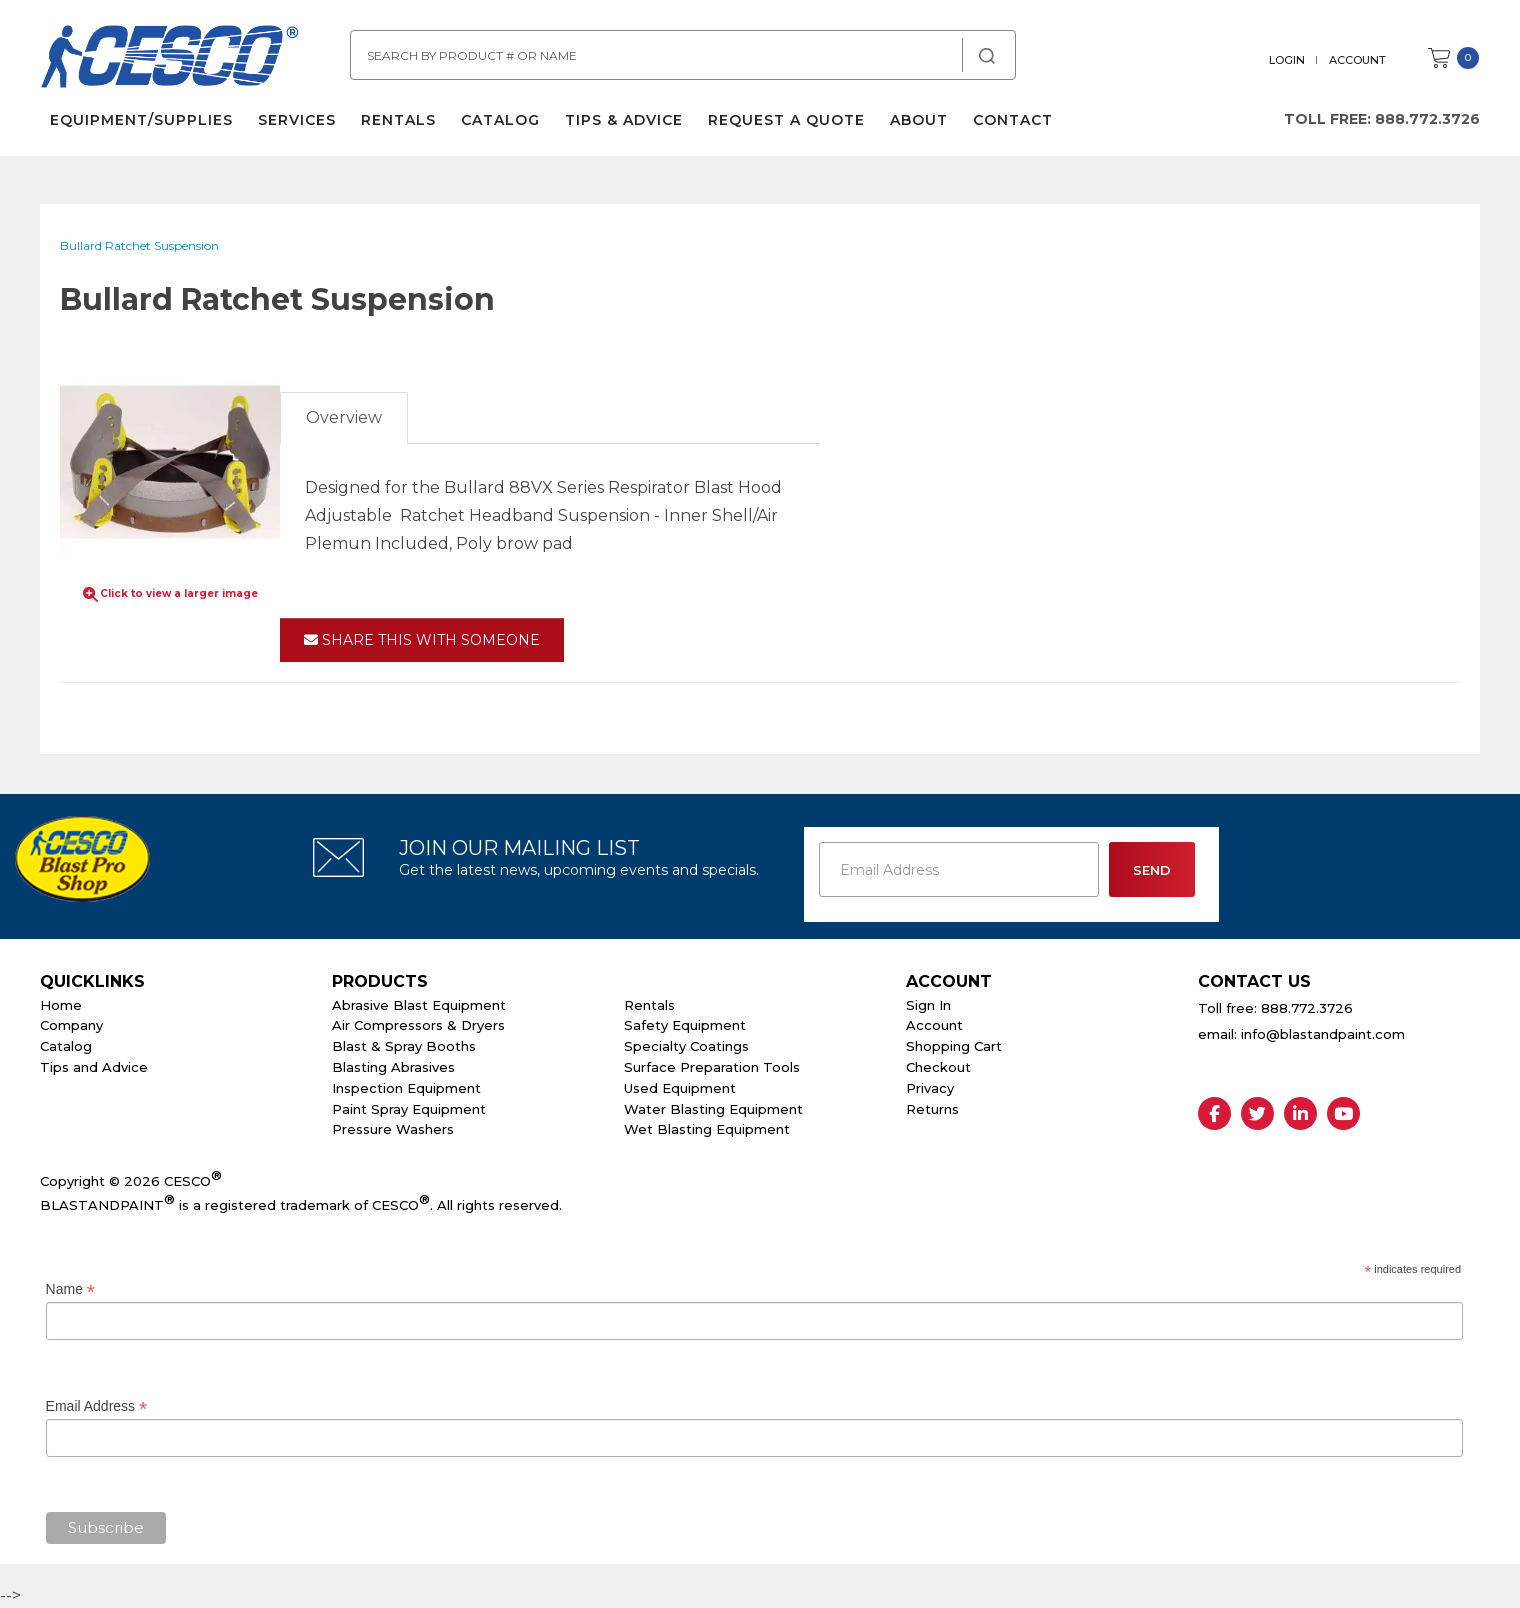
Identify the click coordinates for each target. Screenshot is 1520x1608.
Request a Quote (786, 120)
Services (297, 120)
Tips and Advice (94, 1067)
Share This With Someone (422, 640)
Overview (344, 417)
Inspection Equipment (406, 1088)
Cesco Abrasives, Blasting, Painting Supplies (170, 59)
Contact (1013, 120)
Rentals (398, 120)
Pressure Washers (393, 1129)
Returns (932, 1109)
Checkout (938, 1067)
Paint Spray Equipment (409, 1109)
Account (1357, 60)
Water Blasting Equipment (713, 1109)
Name (70, 1289)
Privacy (930, 1088)
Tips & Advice (624, 120)
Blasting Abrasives (393, 1067)
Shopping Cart (954, 1046)
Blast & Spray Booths (404, 1046)
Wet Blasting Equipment (707, 1129)
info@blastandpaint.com (1323, 1034)
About (919, 120)
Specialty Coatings (686, 1046)
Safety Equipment (685, 1025)
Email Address (97, 1406)
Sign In (928, 1005)
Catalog (500, 120)
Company (71, 1025)
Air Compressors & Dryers (418, 1025)
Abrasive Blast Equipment (419, 1005)
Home (61, 1005)
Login (1287, 60)
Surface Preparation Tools (712, 1067)
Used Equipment (680, 1088)
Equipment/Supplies (141, 120)
